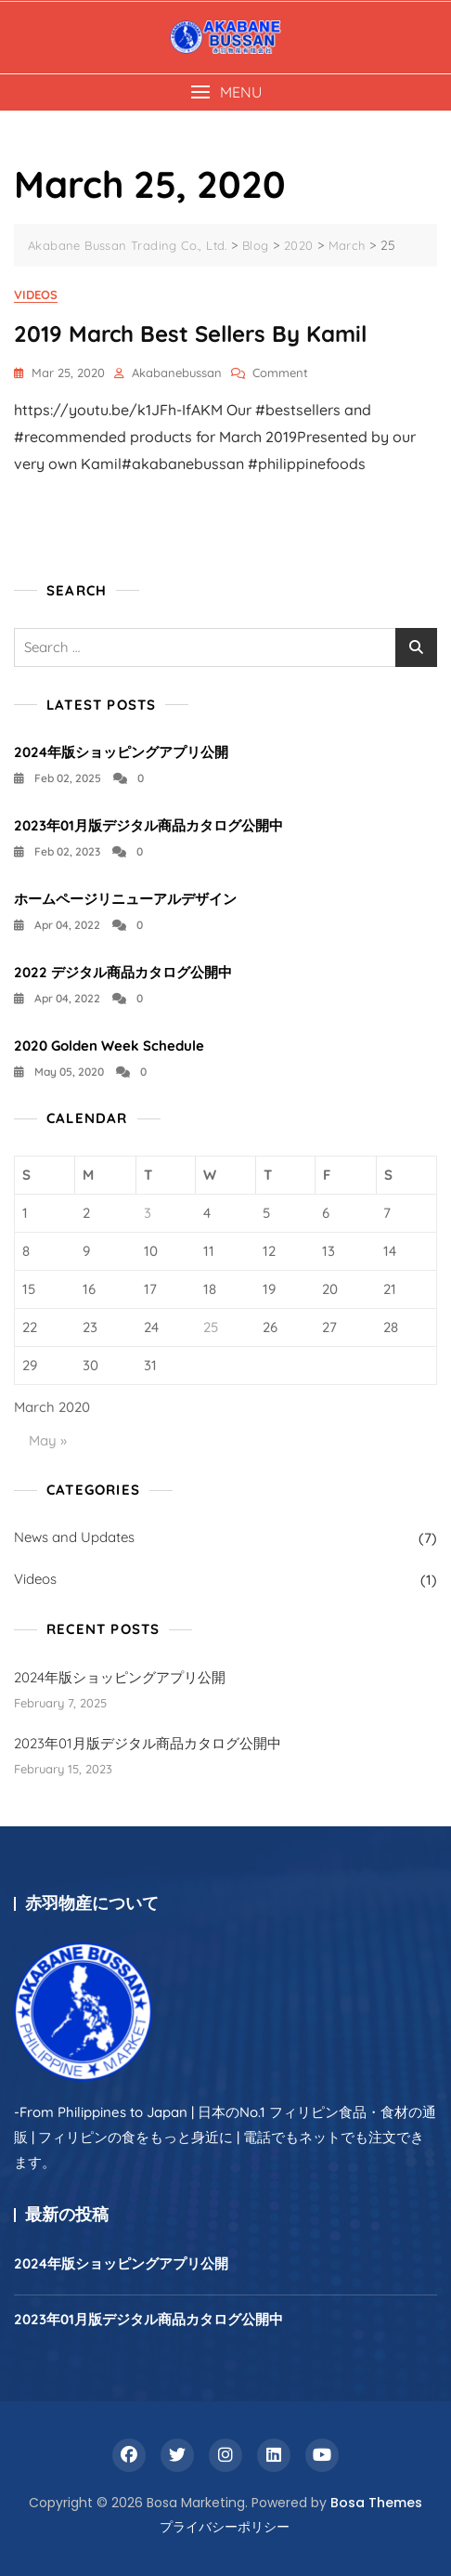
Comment (280, 373)
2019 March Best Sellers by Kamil (190, 333)
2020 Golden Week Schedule (109, 1045)
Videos (36, 294)
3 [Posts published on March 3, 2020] (147, 1213)
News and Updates (74, 1537)
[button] (225, 92)
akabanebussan (177, 372)
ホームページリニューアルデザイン (125, 899)
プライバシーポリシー (225, 2526)
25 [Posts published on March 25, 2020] (210, 1327)
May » (48, 1440)
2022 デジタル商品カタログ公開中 (123, 972)
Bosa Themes (376, 2502)
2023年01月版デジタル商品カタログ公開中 (148, 825)
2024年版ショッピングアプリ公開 (121, 752)
